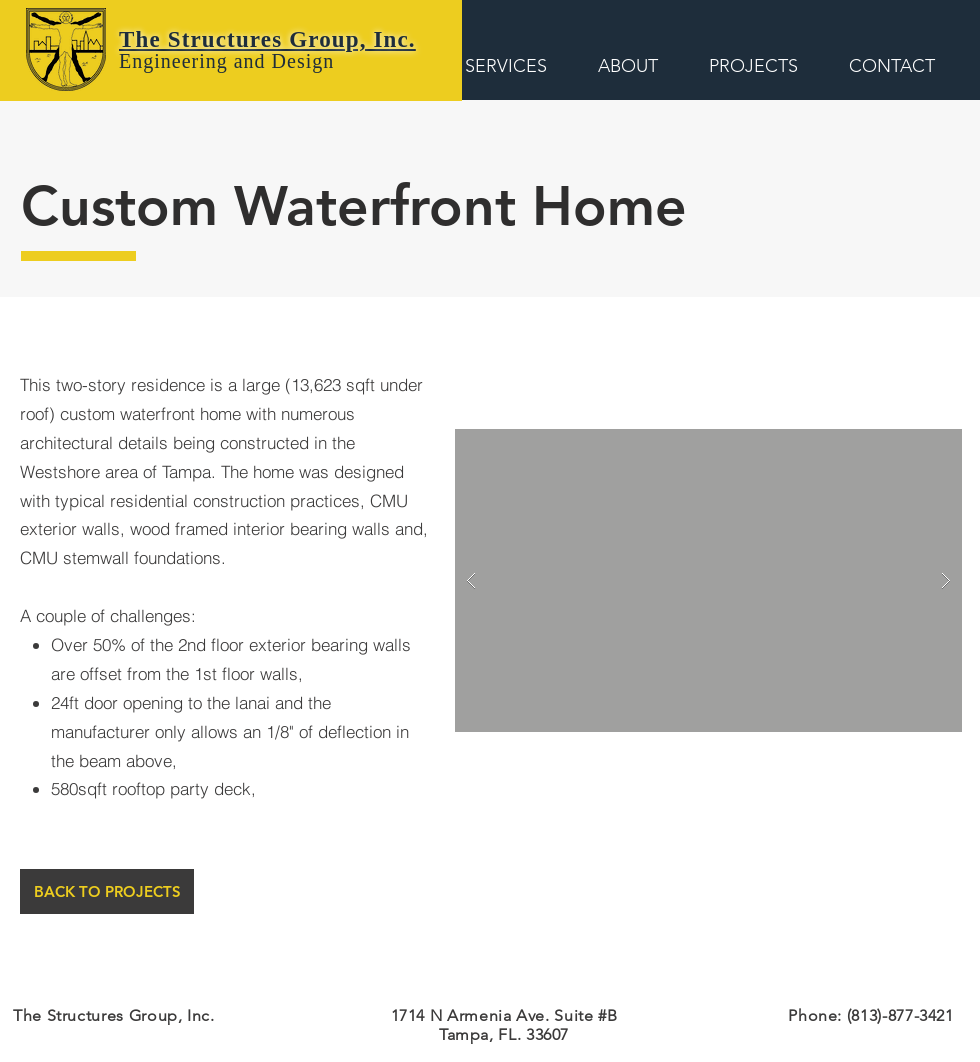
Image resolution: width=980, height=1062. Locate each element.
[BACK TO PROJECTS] (107, 891)
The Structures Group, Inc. (267, 39)
